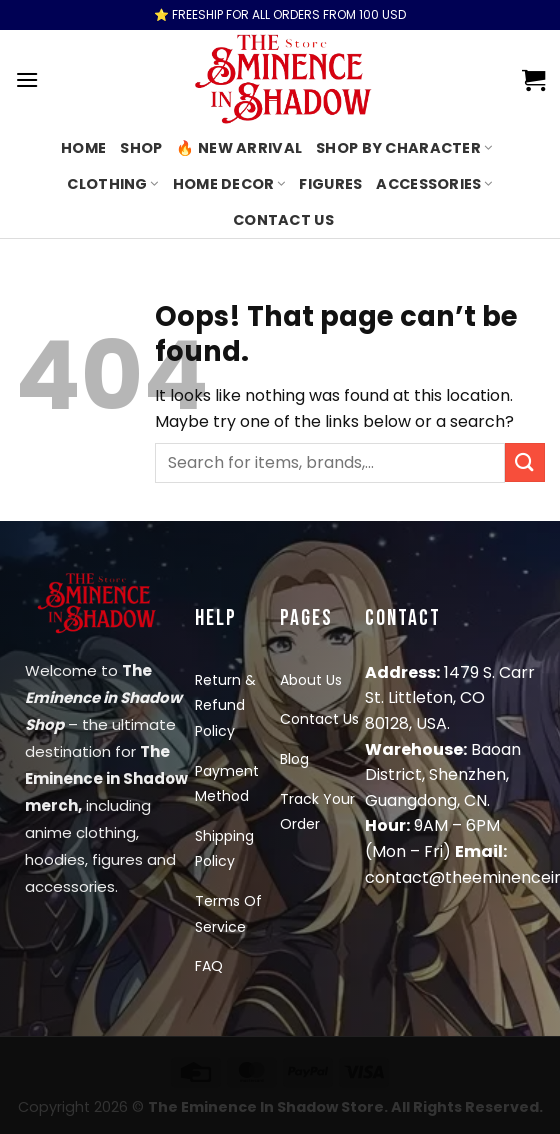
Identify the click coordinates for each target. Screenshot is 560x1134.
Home (83, 148)
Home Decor (229, 184)
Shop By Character (404, 148)
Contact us (283, 220)
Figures (330, 184)
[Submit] (525, 462)
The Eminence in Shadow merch (106, 778)
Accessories (434, 184)
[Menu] (27, 79)
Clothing (112, 184)
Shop (141, 148)
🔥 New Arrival (239, 148)
